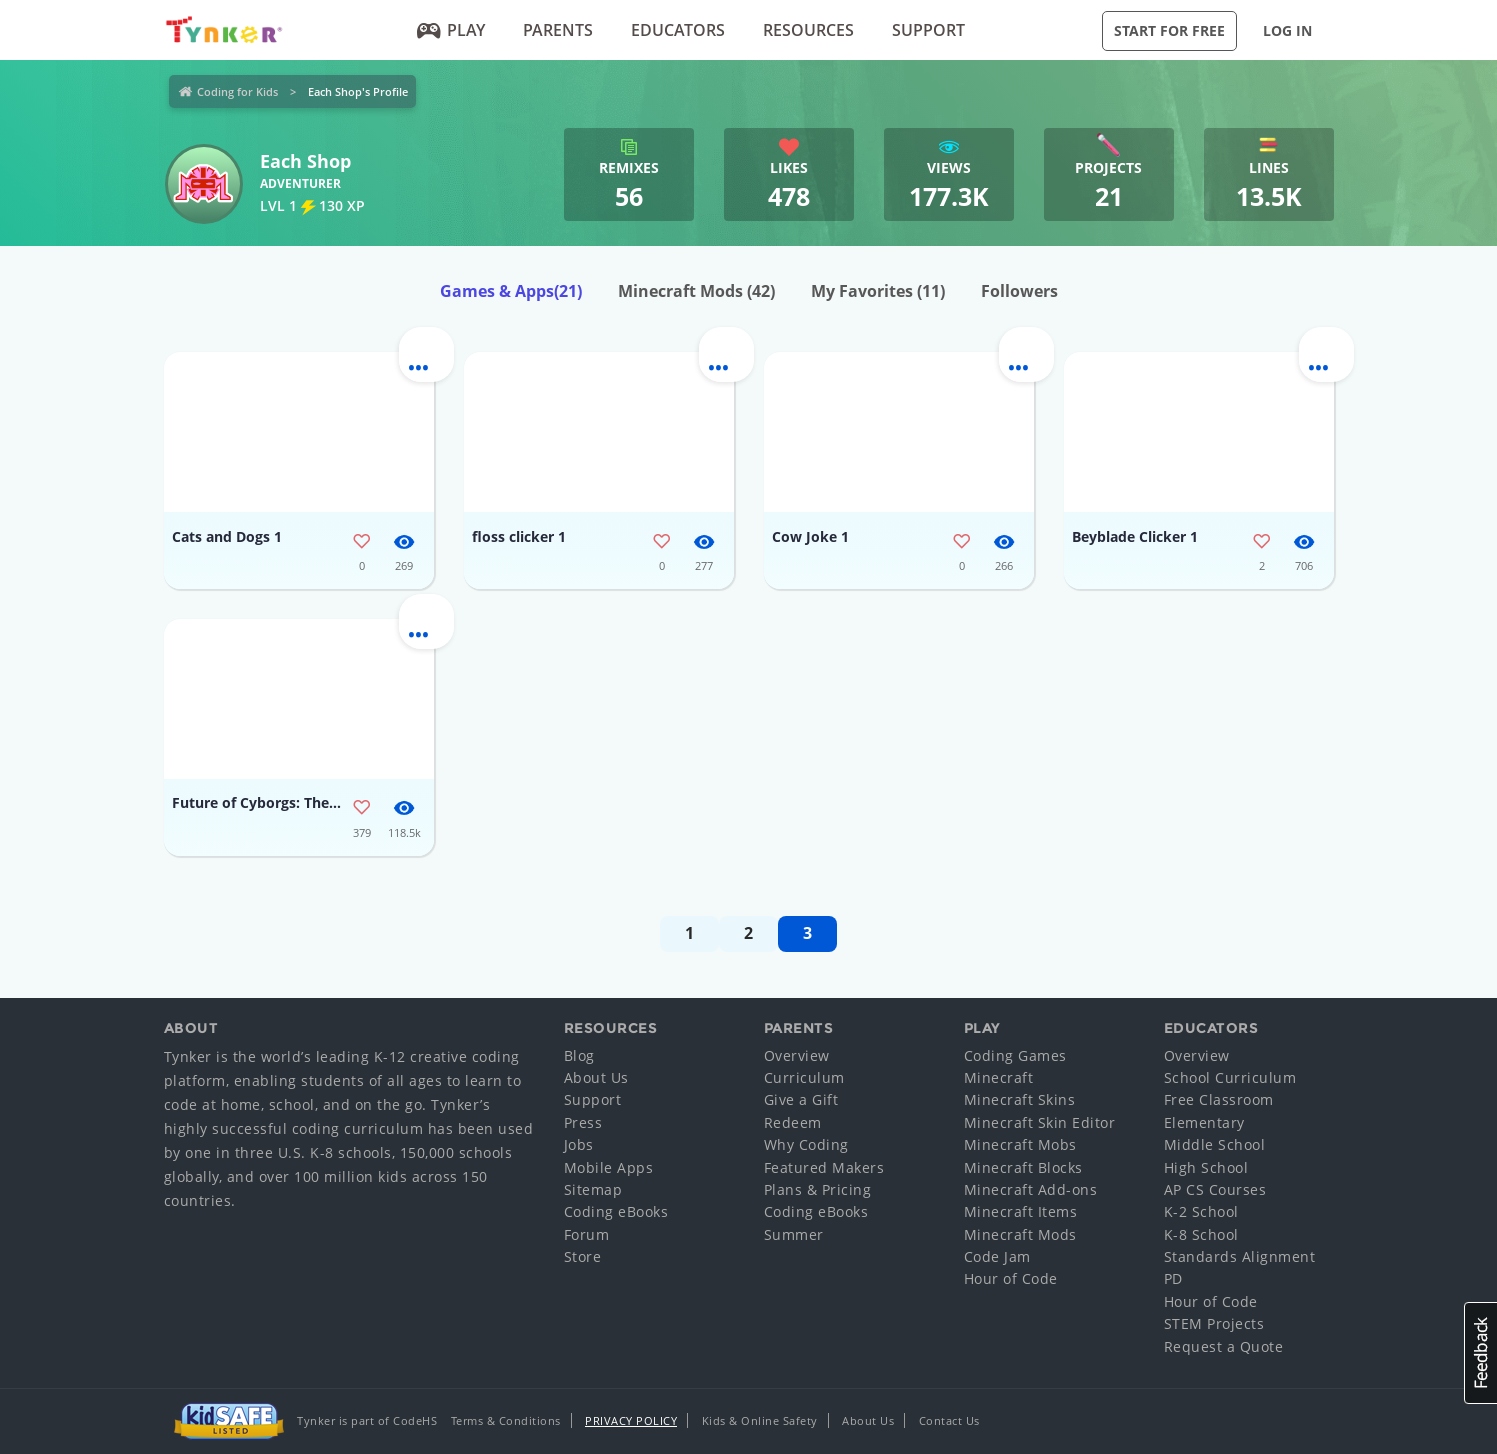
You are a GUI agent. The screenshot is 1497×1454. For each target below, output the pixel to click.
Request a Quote (1224, 1346)
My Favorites (878, 291)
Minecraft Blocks (1023, 1167)
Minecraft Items (1021, 1211)
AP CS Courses (1215, 1189)
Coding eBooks (616, 1211)
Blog (579, 1055)
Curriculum (804, 1077)
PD (1173, 1278)
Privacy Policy (631, 1420)
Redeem (793, 1122)
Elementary (1204, 1122)
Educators (678, 30)
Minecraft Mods (696, 291)
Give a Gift (801, 1099)
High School (1206, 1167)
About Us (596, 1077)
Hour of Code (1011, 1278)
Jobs (579, 1144)
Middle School (1215, 1144)
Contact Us (949, 1420)
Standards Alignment (1240, 1256)
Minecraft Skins (1020, 1099)
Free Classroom (1219, 1099)
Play (450, 30)
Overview (797, 1055)
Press (583, 1122)
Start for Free (1169, 30)
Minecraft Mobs (1020, 1144)
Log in (1287, 30)
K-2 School (1201, 1211)
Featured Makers (824, 1167)
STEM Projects (1214, 1323)
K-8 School (1201, 1234)
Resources (808, 30)
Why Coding (806, 1144)
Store (583, 1256)
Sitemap (593, 1189)
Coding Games (1015, 1055)
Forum (587, 1234)
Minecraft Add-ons (1031, 1189)
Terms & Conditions (506, 1420)
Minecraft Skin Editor (1040, 1122)
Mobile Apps (609, 1167)
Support (928, 30)
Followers (1019, 291)
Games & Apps (511, 291)
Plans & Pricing (818, 1189)
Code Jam (997, 1256)
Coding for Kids (237, 91)
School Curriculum (1230, 1077)
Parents (558, 30)
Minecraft (999, 1077)
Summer (794, 1234)
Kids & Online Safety (760, 1420)
